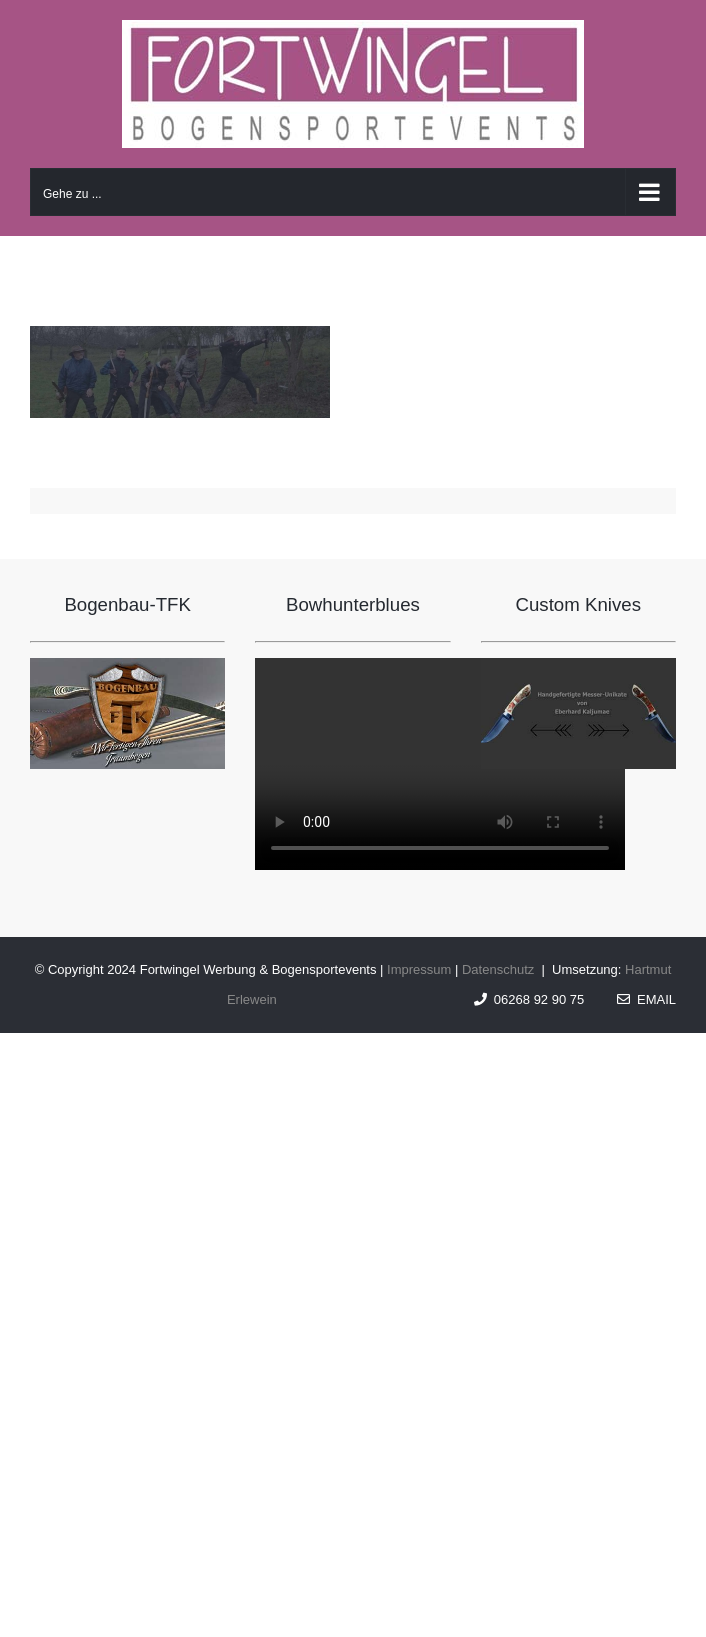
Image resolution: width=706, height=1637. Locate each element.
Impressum (419, 969)
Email (646, 999)
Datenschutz (498, 969)
